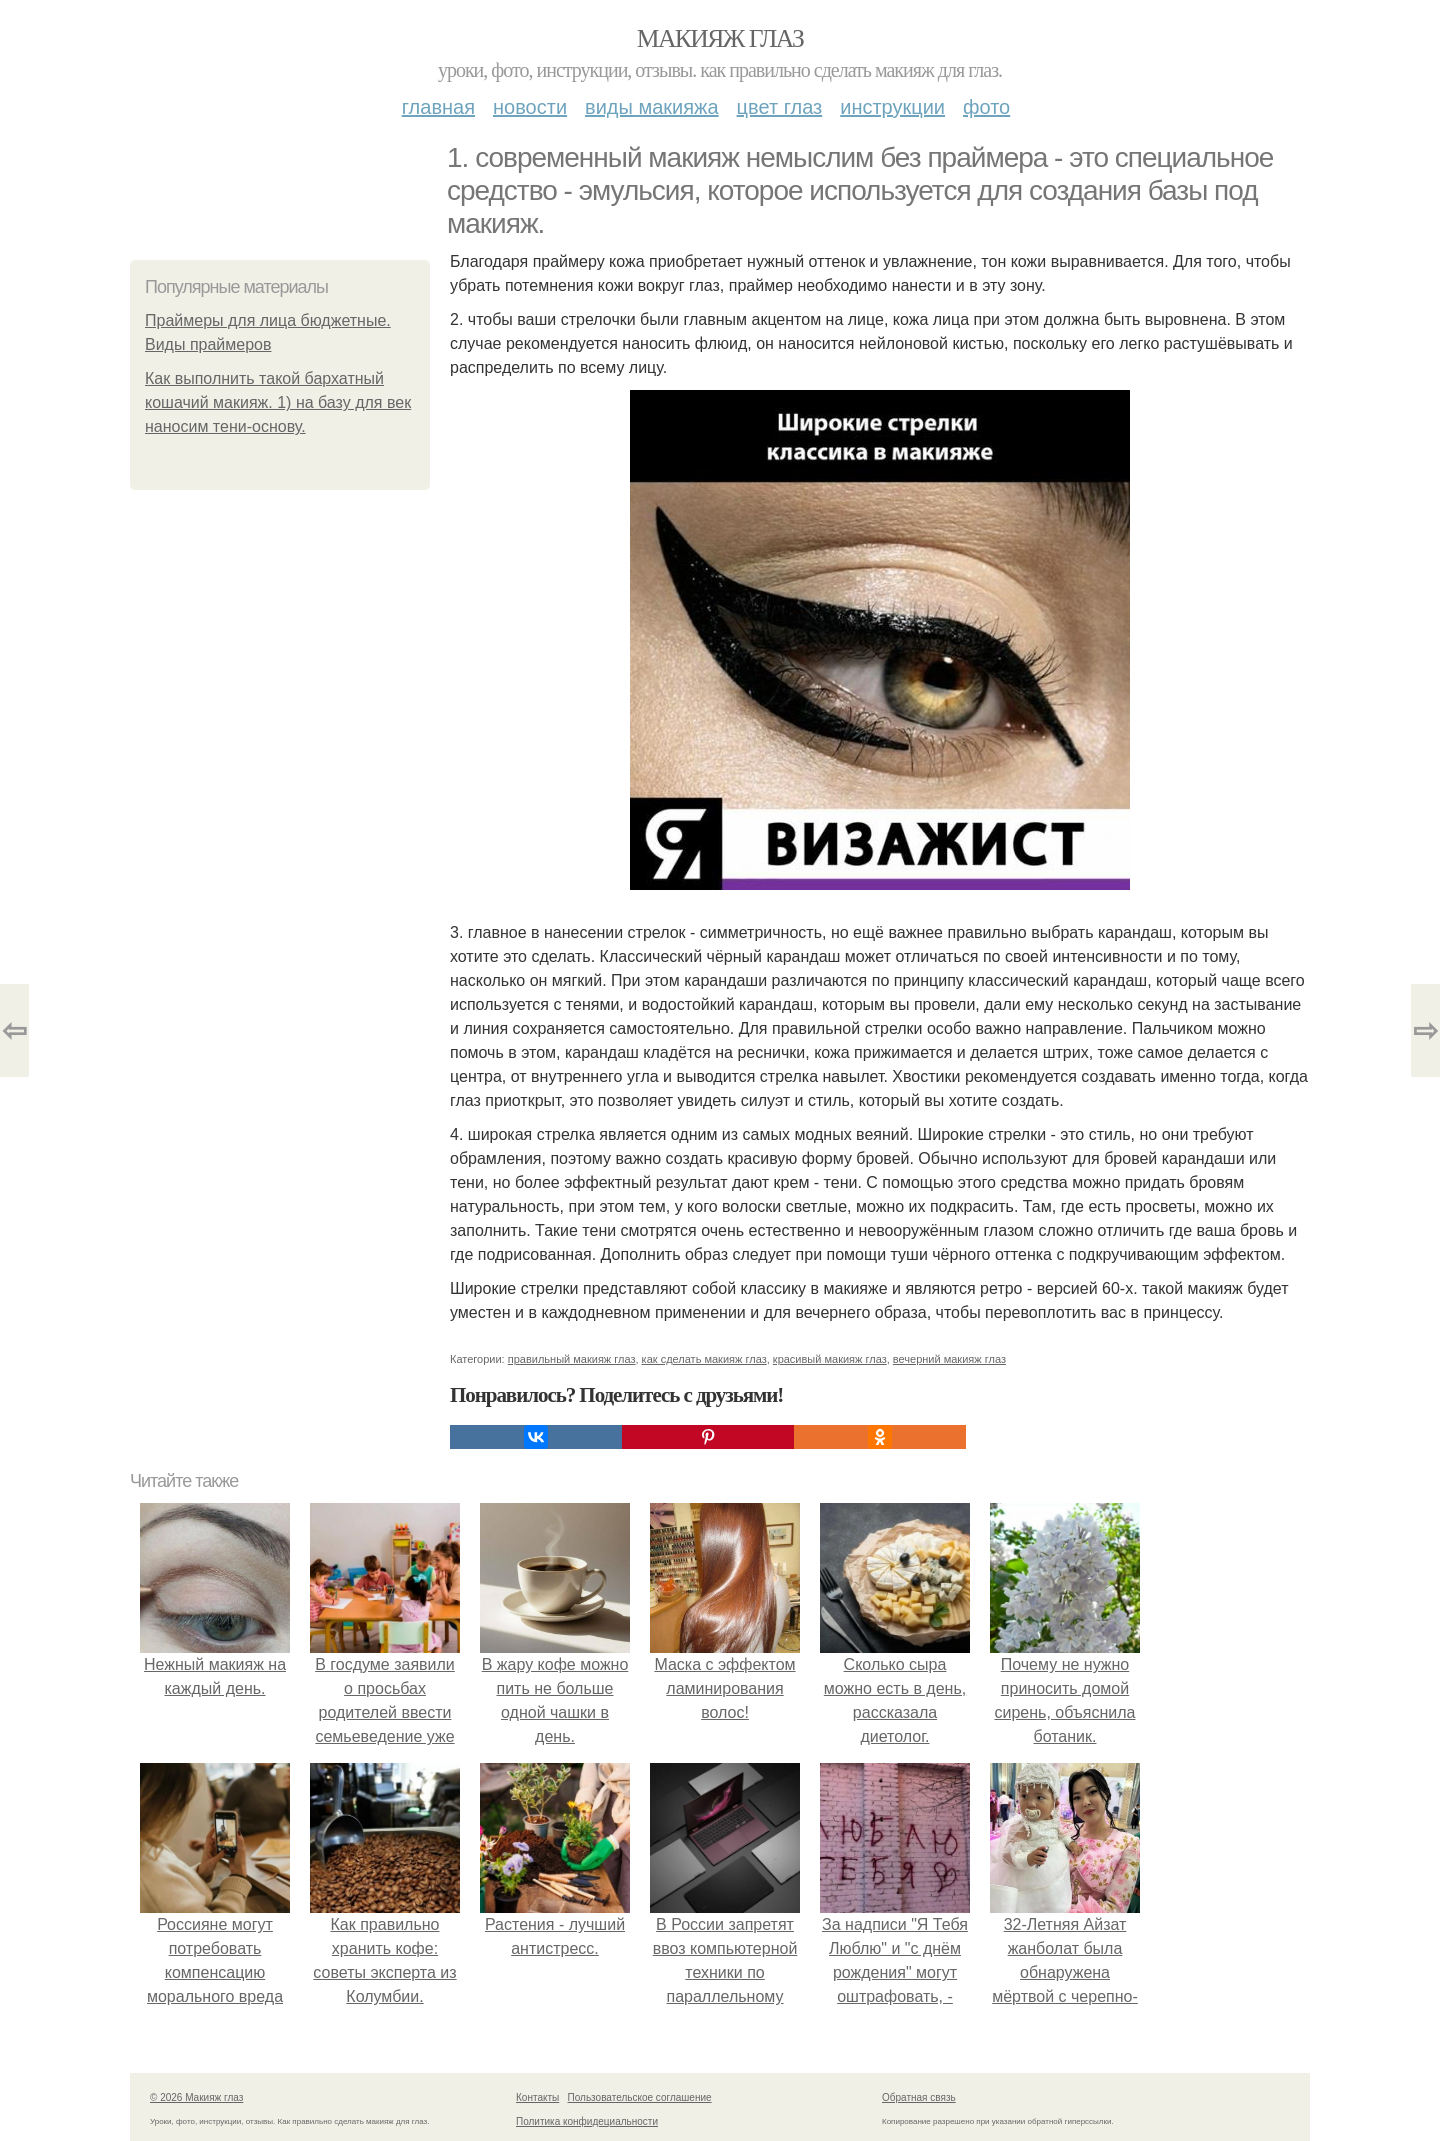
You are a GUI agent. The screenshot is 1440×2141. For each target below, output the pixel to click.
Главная (438, 107)
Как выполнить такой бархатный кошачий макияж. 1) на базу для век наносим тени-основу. (278, 402)
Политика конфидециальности (587, 2121)
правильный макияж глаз (572, 1359)
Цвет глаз (780, 107)
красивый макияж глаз (830, 1359)
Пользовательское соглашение (640, 2097)
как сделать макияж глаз (704, 1359)
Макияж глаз (720, 38)
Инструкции (892, 107)
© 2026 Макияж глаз (196, 2097)
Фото (986, 107)
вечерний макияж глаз (949, 1359)
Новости (530, 107)
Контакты (537, 2097)
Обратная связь (919, 2097)
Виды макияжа (652, 107)
